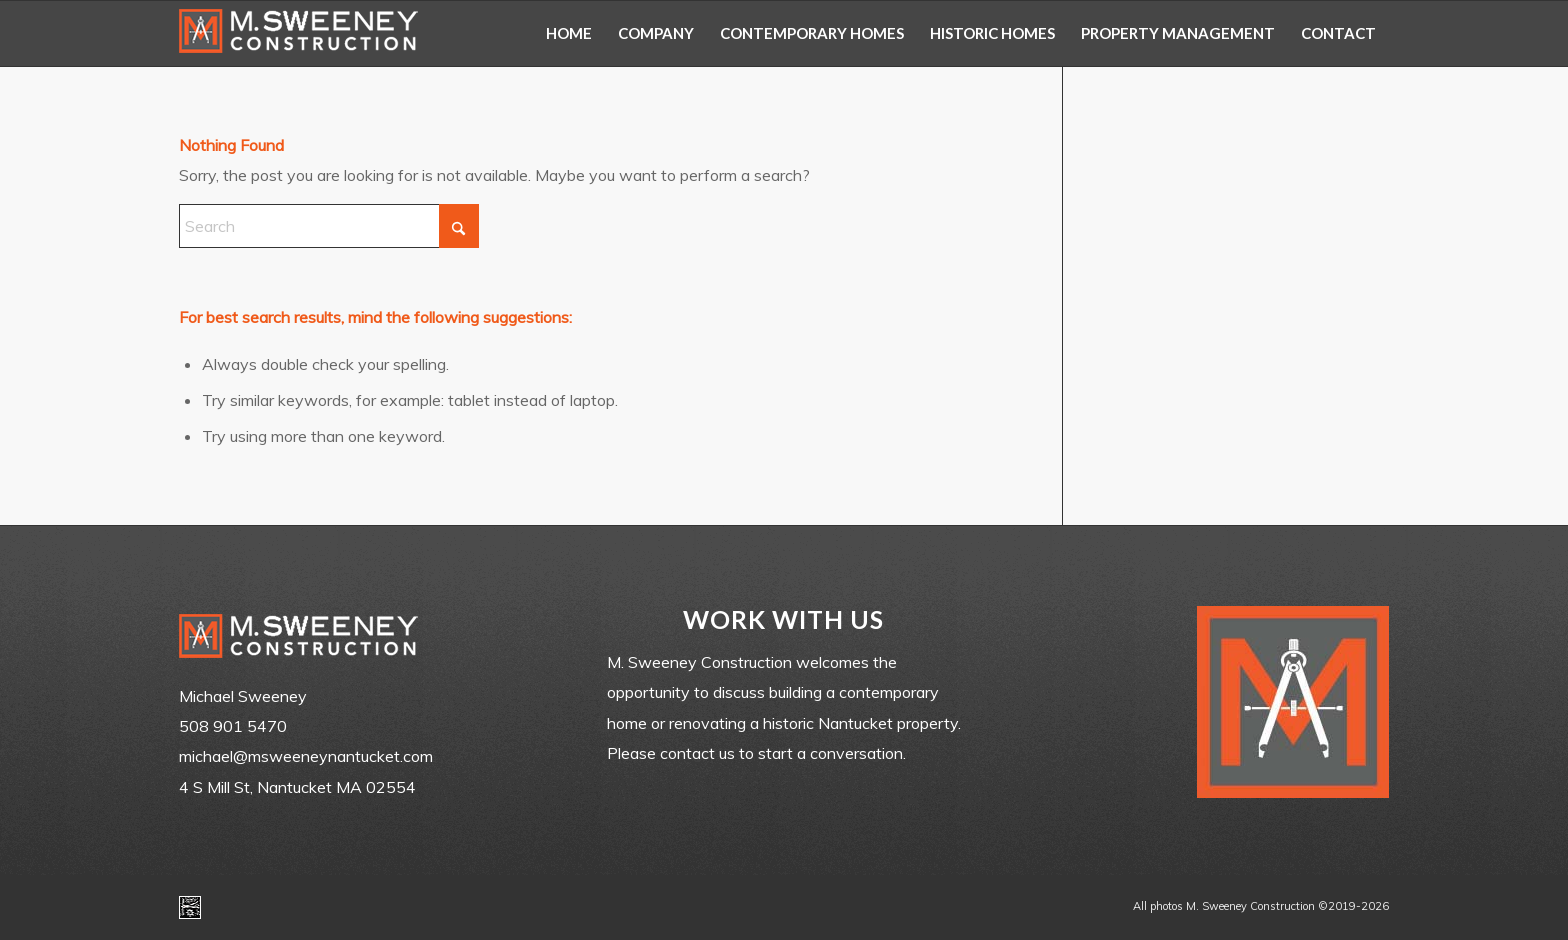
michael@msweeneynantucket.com (306, 756)
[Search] (329, 226)
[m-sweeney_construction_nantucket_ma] (299, 33)
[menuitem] (569, 33)
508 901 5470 (233, 726)
